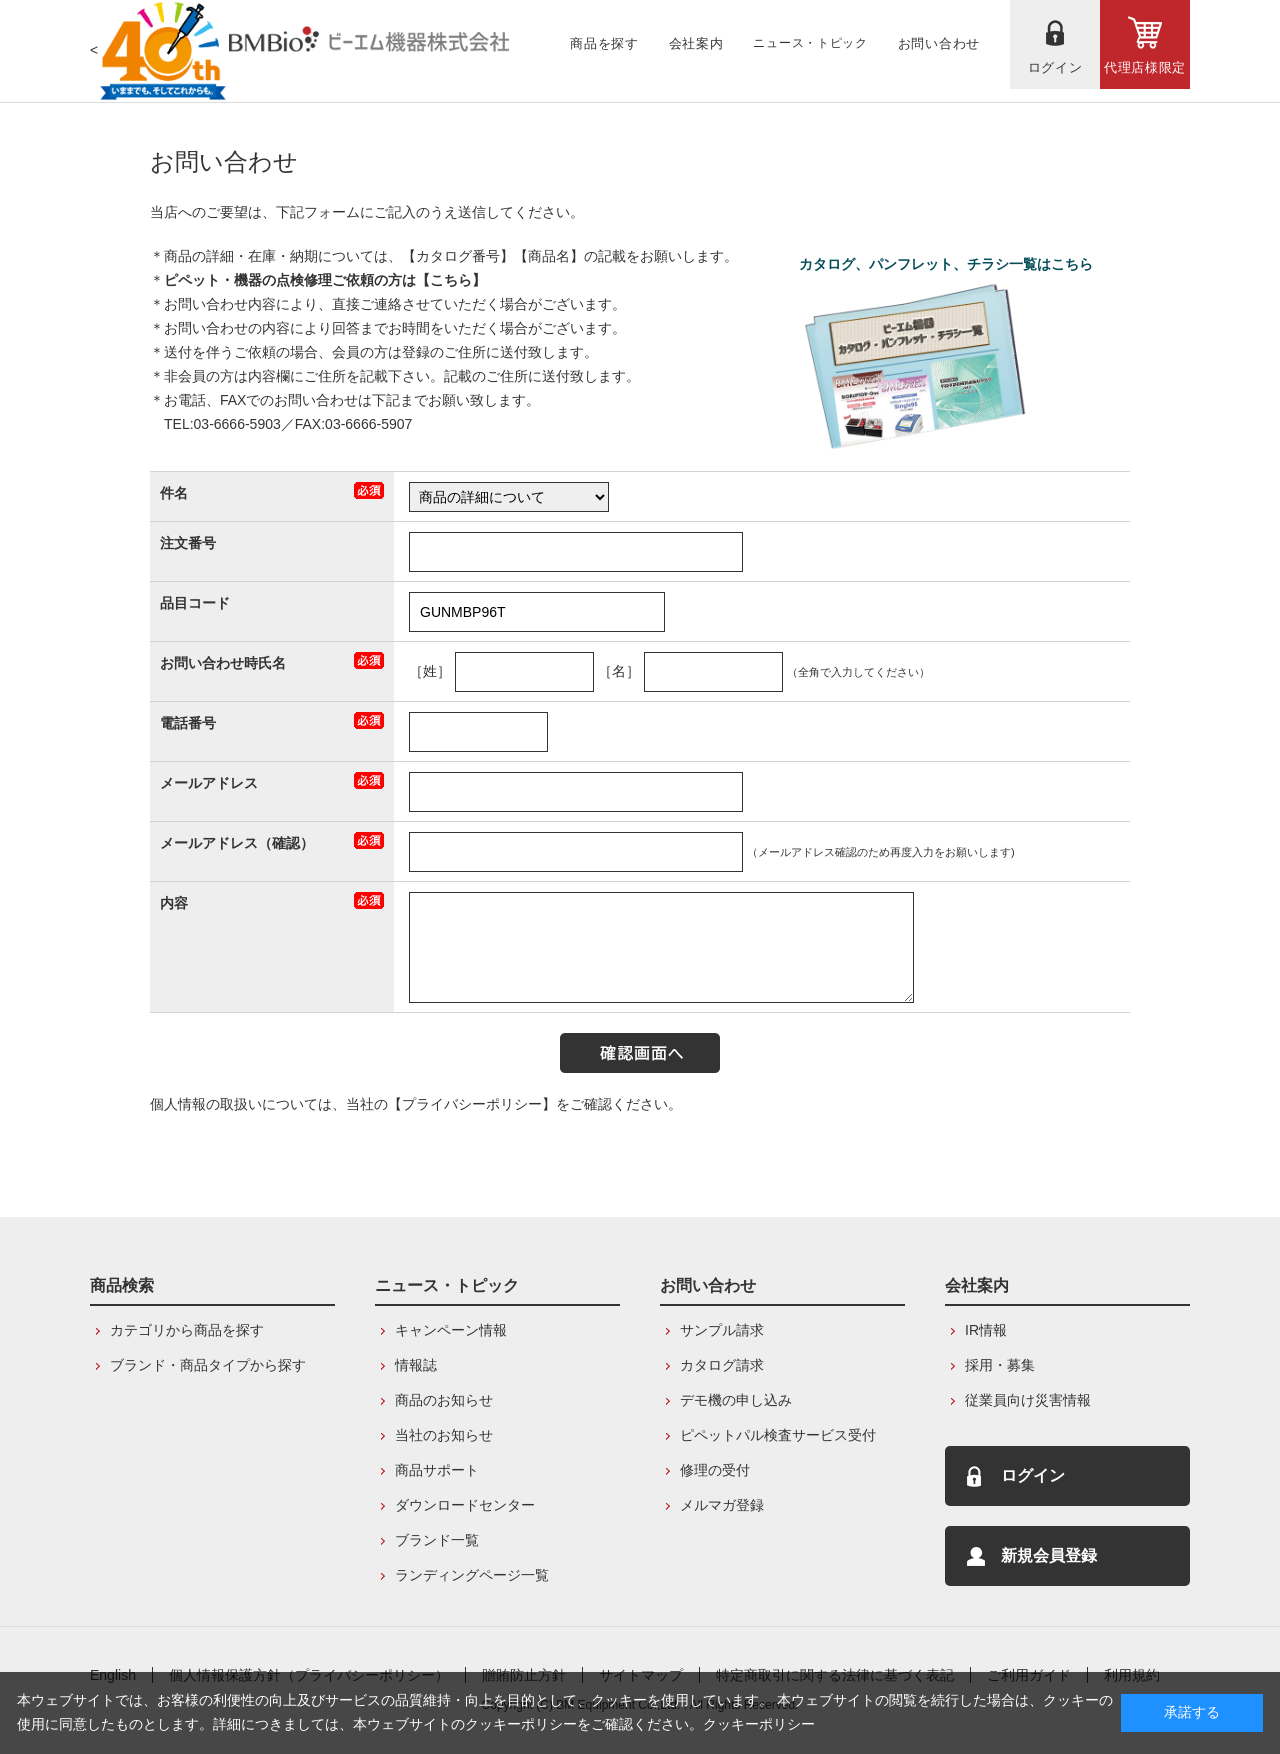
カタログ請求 (722, 1365)
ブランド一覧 (437, 1540)
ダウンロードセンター (465, 1505)
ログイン (1033, 1475)
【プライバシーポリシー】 (472, 1104)
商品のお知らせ (444, 1400)
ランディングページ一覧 (472, 1575)
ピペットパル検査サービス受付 (778, 1435)
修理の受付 (715, 1470)
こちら (451, 280)
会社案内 (977, 1285)
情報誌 (416, 1365)
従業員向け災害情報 (1028, 1400)
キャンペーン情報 (451, 1330)
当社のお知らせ (444, 1435)
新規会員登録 (1049, 1555)
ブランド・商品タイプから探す (208, 1365)
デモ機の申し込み (736, 1400)
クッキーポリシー (759, 1724)
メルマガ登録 (722, 1505)
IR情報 (986, 1330)
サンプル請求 (722, 1330)
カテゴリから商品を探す (187, 1330)
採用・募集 (1000, 1365)
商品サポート (437, 1470)
